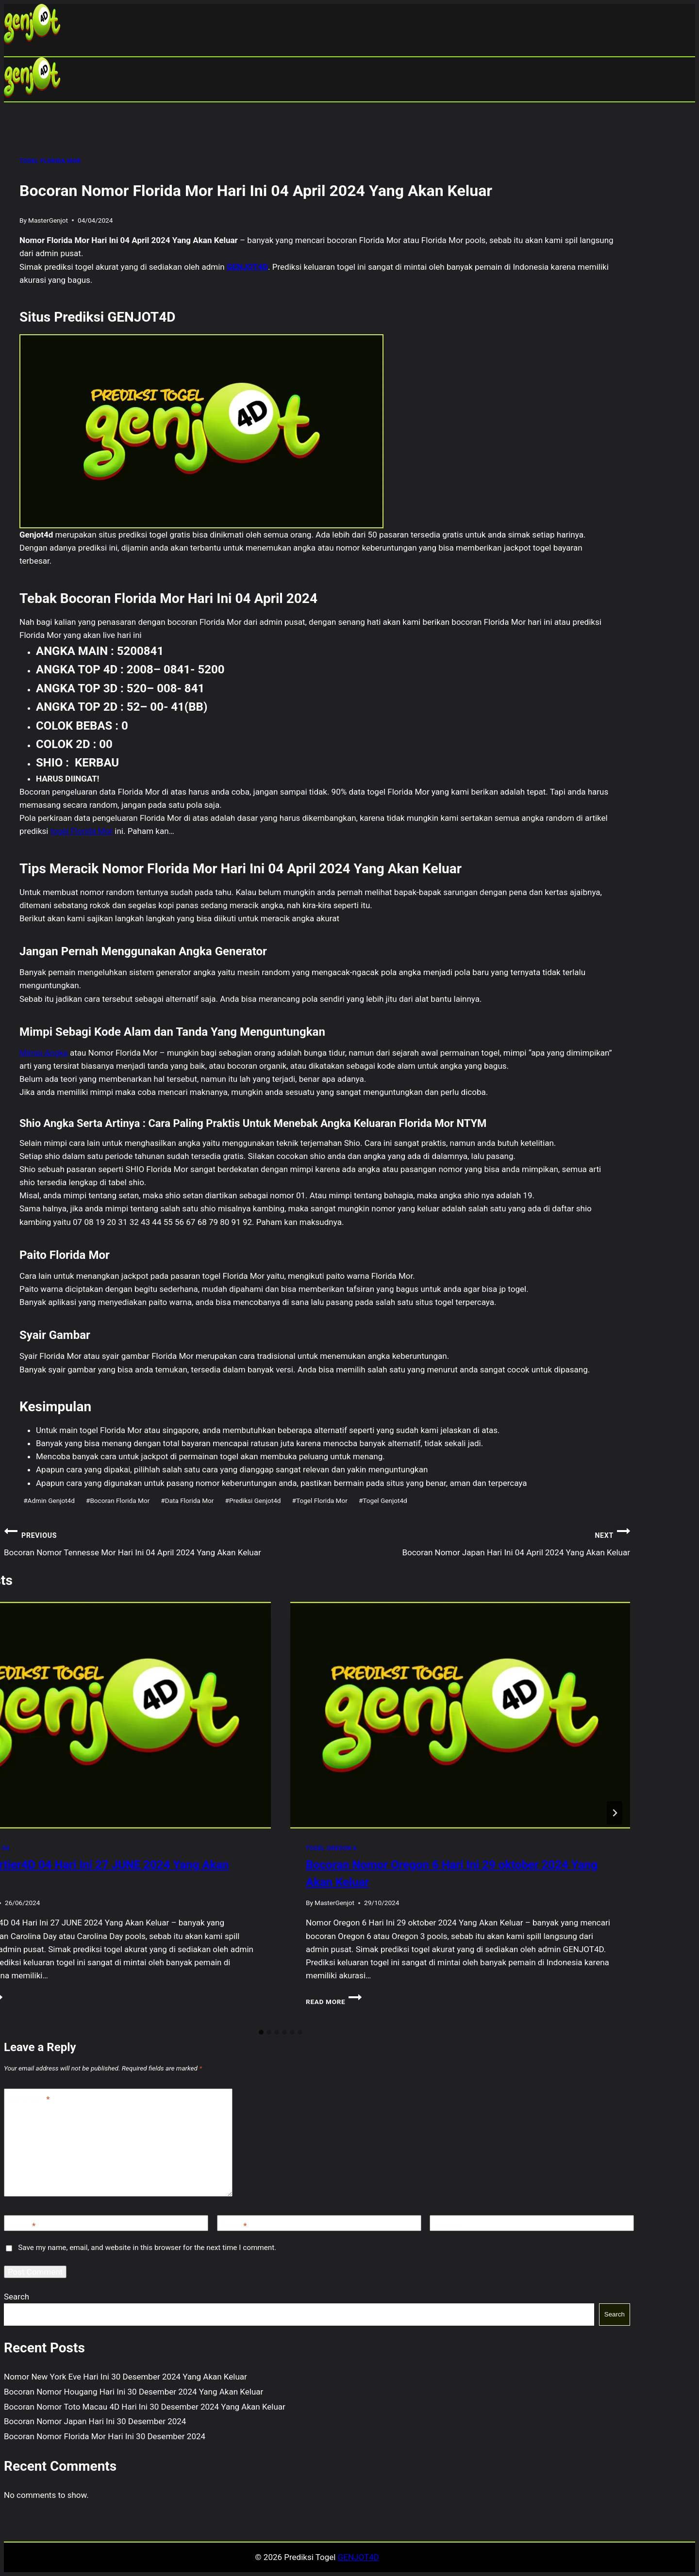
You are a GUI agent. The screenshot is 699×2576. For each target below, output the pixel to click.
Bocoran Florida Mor (118, 1500)
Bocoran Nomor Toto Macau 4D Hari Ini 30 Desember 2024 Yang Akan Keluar (144, 2407)
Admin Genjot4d (49, 1500)
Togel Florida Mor (320, 1500)
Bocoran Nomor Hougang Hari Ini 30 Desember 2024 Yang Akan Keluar (133, 2392)
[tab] (261, 2032)
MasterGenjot (48, 220)
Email (234, 2226)
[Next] (614, 1813)
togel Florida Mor (81, 831)
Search (16, 2296)
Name (22, 2226)
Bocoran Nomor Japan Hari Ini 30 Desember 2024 (95, 2421)
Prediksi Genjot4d (253, 1500)
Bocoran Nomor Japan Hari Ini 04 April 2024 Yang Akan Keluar (473, 1540)
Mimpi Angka (43, 1053)
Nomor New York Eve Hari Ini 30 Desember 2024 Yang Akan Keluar (125, 2376)
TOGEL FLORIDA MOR (50, 161)
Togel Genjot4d (383, 1500)
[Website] (532, 2223)
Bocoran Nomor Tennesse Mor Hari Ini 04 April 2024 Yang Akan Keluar (160, 1540)
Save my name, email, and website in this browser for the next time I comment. (147, 2247)
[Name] (106, 2223)
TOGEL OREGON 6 (331, 1848)
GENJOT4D (247, 267)
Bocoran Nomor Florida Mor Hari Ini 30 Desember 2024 (104, 2436)
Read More (334, 2001)
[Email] (319, 2223)
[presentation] (460, 1715)
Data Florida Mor (187, 1500)
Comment (29, 2099)
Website (449, 2226)
